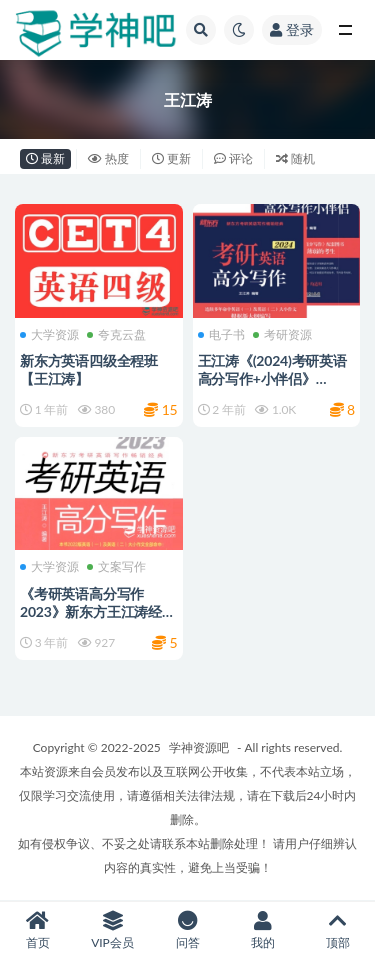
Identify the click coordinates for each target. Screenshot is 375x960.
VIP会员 (112, 930)
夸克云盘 (116, 335)
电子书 (221, 335)
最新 (45, 158)
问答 (187, 930)
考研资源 (282, 335)
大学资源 (49, 335)
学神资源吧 (199, 747)
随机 (295, 158)
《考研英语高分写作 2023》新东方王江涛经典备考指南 (98, 611)
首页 (37, 930)
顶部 (337, 930)
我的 (262, 930)
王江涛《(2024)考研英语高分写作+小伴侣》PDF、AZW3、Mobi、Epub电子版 (272, 387)
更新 (171, 158)
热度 (108, 158)
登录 (292, 29)
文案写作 (116, 567)
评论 (233, 158)
